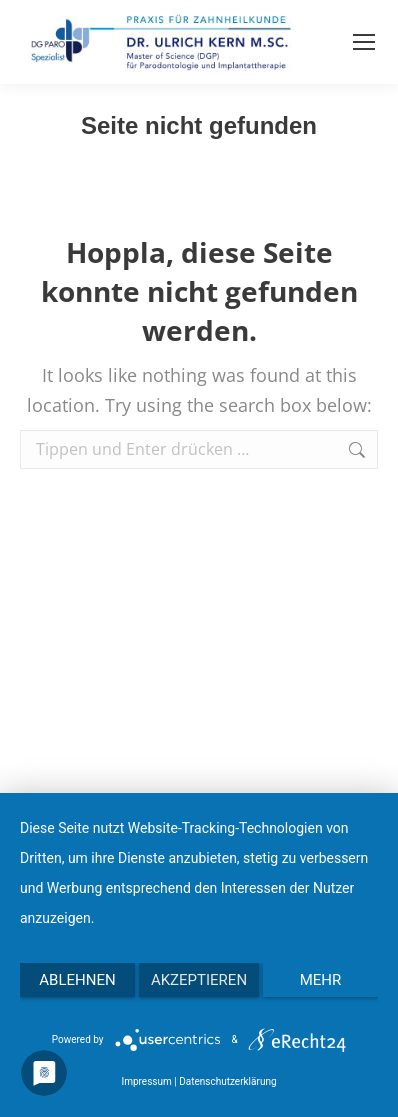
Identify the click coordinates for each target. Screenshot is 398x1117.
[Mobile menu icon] (364, 42)
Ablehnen (77, 980)
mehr (321, 980)
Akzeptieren (199, 980)
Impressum (146, 1081)
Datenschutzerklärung (227, 1081)
